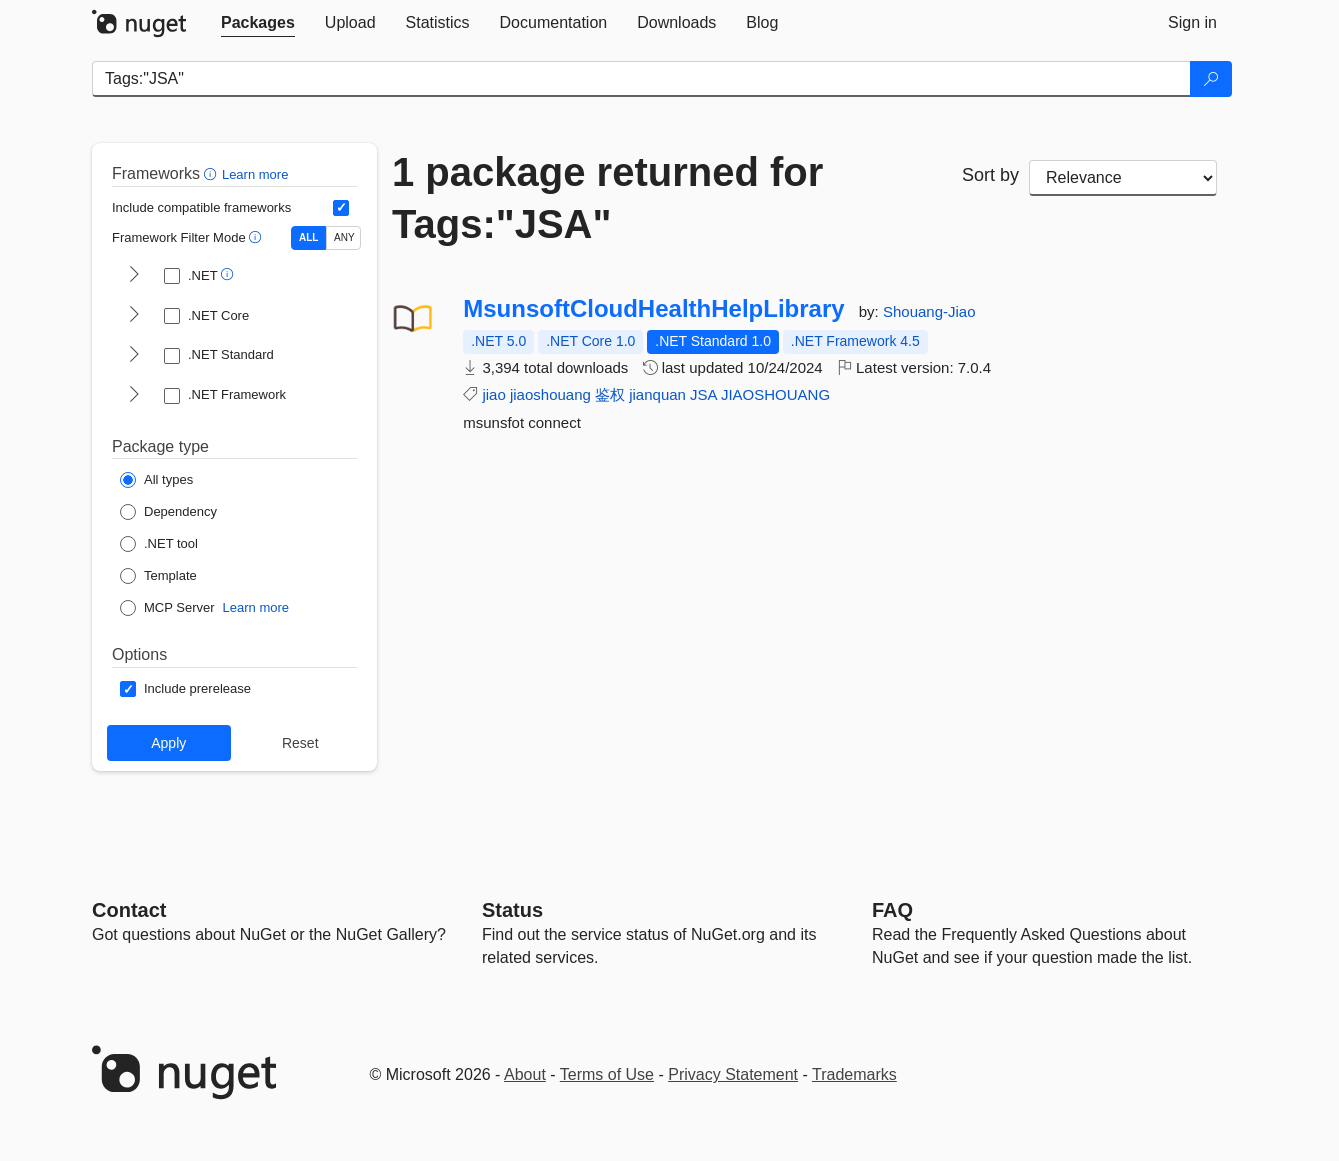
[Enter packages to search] (641, 79)
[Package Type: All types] (156, 480)
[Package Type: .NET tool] (159, 544)
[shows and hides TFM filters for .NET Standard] (134, 356)
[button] (212, 173)
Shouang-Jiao (929, 311)
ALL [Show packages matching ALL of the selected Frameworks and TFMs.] (308, 237)
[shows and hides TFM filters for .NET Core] (134, 316)
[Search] (1211, 79)
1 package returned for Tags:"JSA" (607, 198)
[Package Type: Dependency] (168, 512)
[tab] (258, 23)
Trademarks (854, 1074)
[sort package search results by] (1123, 178)
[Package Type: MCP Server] (167, 608)
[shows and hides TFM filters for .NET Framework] (134, 396)
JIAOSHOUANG (775, 394)
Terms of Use (607, 1074)
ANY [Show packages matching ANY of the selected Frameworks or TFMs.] (344, 237)
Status (512, 910)
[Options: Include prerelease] (185, 689)
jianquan (657, 394)
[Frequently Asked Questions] (892, 910)
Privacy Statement (733, 1074)
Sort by (990, 175)
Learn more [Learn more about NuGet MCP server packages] (256, 607)
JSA (703, 394)
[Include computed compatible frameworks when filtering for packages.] (341, 208)
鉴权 (610, 394)
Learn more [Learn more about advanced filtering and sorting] (255, 174)
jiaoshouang (550, 394)
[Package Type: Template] (158, 576)
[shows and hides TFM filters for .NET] (134, 276)
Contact (129, 910)
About (525, 1074)
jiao (493, 394)
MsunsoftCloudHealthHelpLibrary (653, 309)
